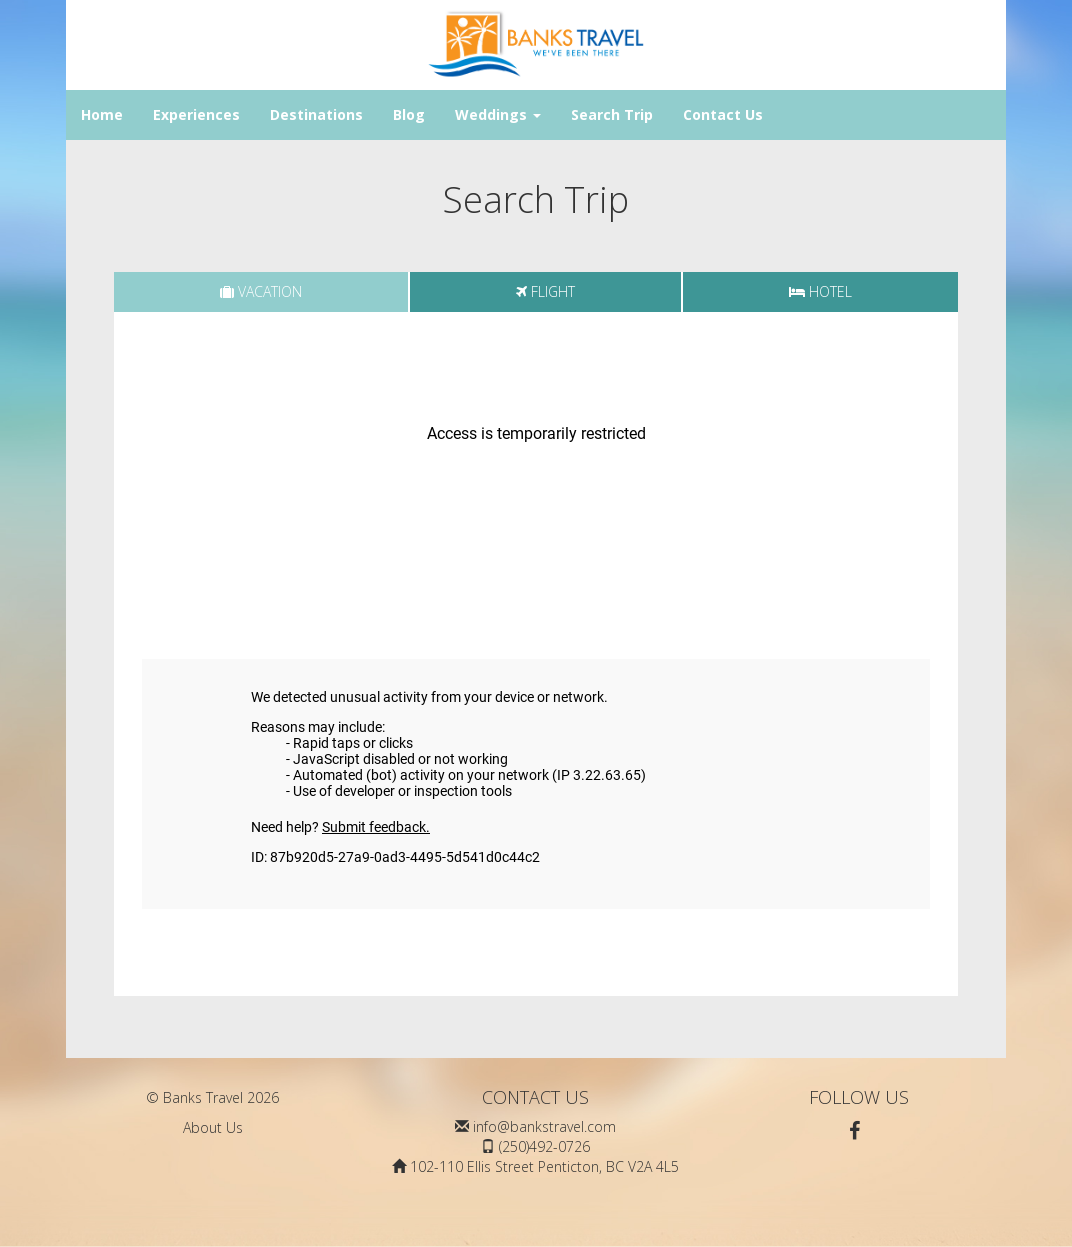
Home (102, 114)
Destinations (316, 114)
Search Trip (612, 114)
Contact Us (723, 114)
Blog (409, 114)
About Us (213, 1127)
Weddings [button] (498, 114)
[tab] (261, 292)
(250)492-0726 (544, 1146)
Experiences (196, 114)
